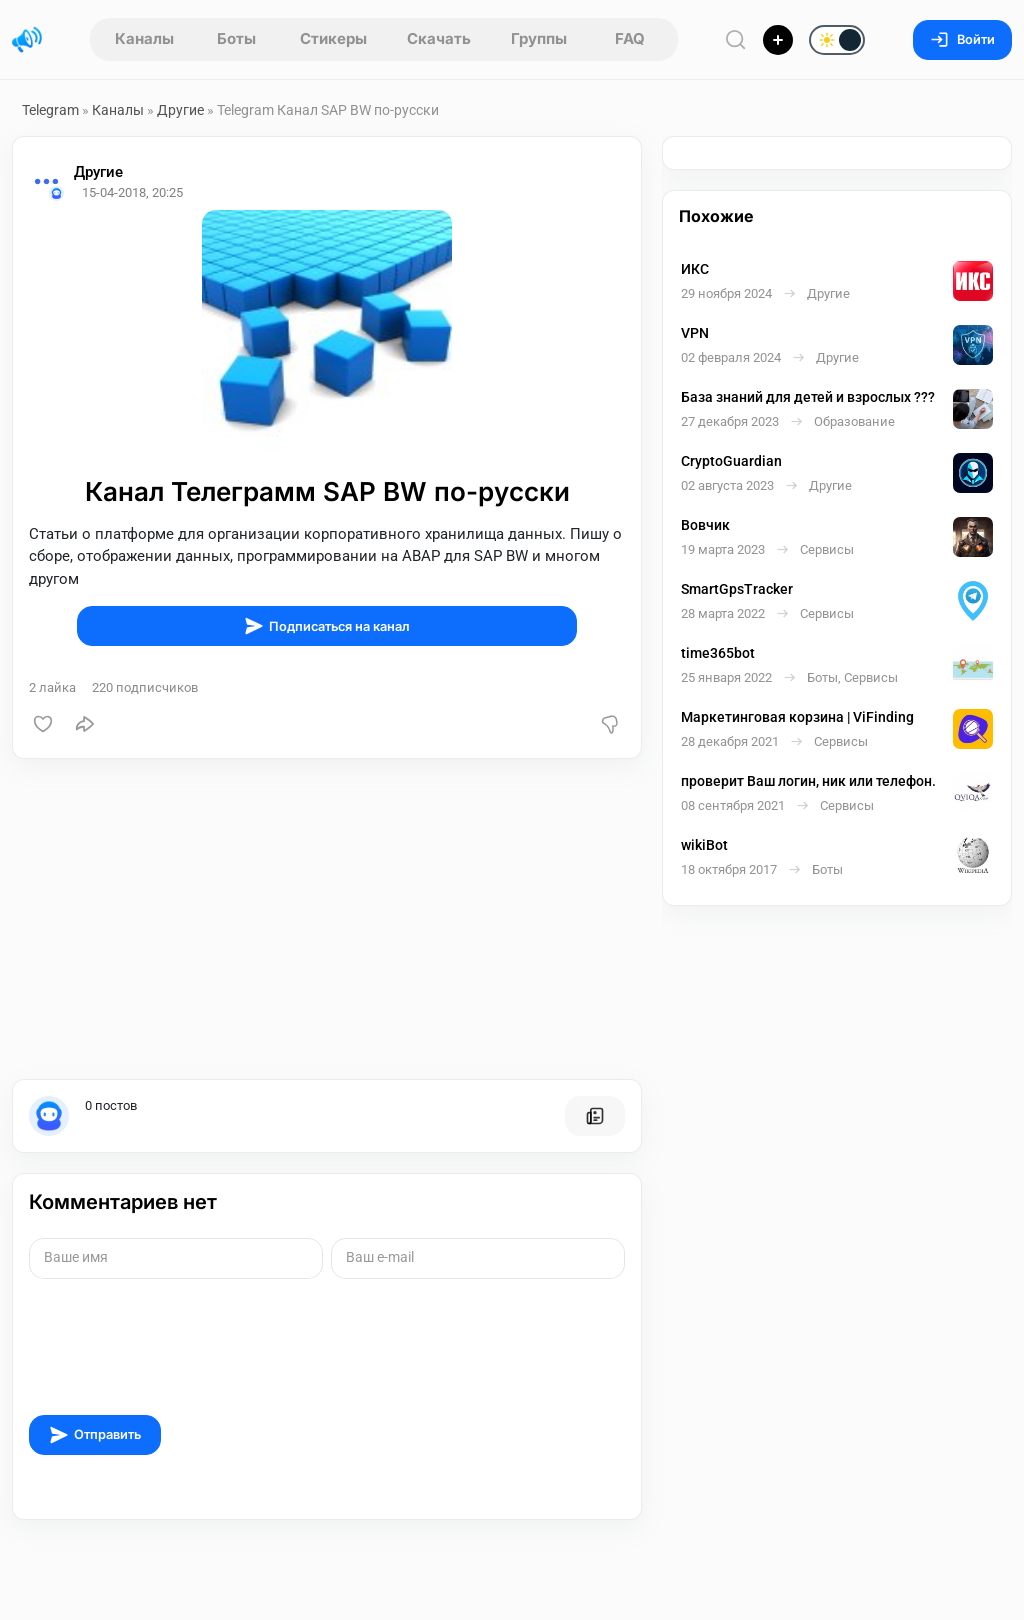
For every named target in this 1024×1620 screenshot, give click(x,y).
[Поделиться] (85, 724)
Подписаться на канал (327, 626)
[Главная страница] (27, 40)
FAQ (630, 38)
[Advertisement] (327, 919)
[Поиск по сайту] (736, 39)
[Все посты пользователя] (595, 1116)
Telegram (50, 110)
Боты (236, 38)
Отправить (95, 1435)
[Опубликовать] (778, 40)
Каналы (144, 38)
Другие (180, 110)
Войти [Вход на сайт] (962, 39)
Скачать (439, 38)
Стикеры (333, 38)
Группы (539, 38)
